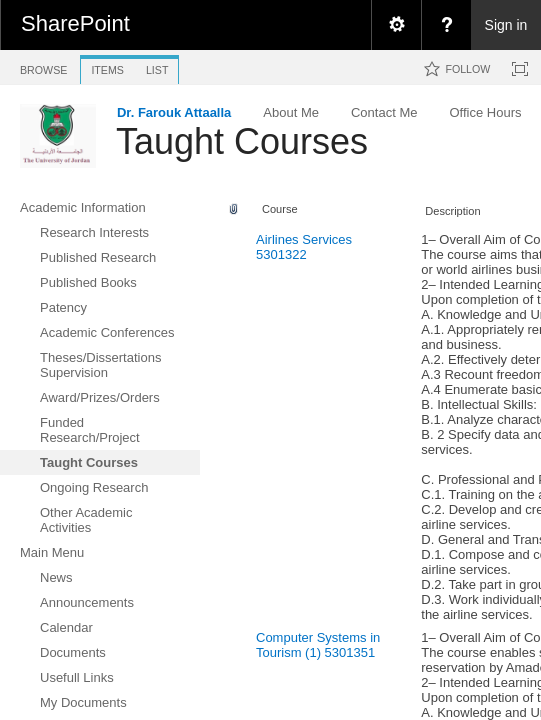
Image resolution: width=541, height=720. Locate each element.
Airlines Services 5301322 (304, 247)
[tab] (43, 66)
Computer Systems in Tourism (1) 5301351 (318, 645)
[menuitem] (396, 25)
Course (280, 209)
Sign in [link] (506, 25)
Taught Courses (242, 141)
